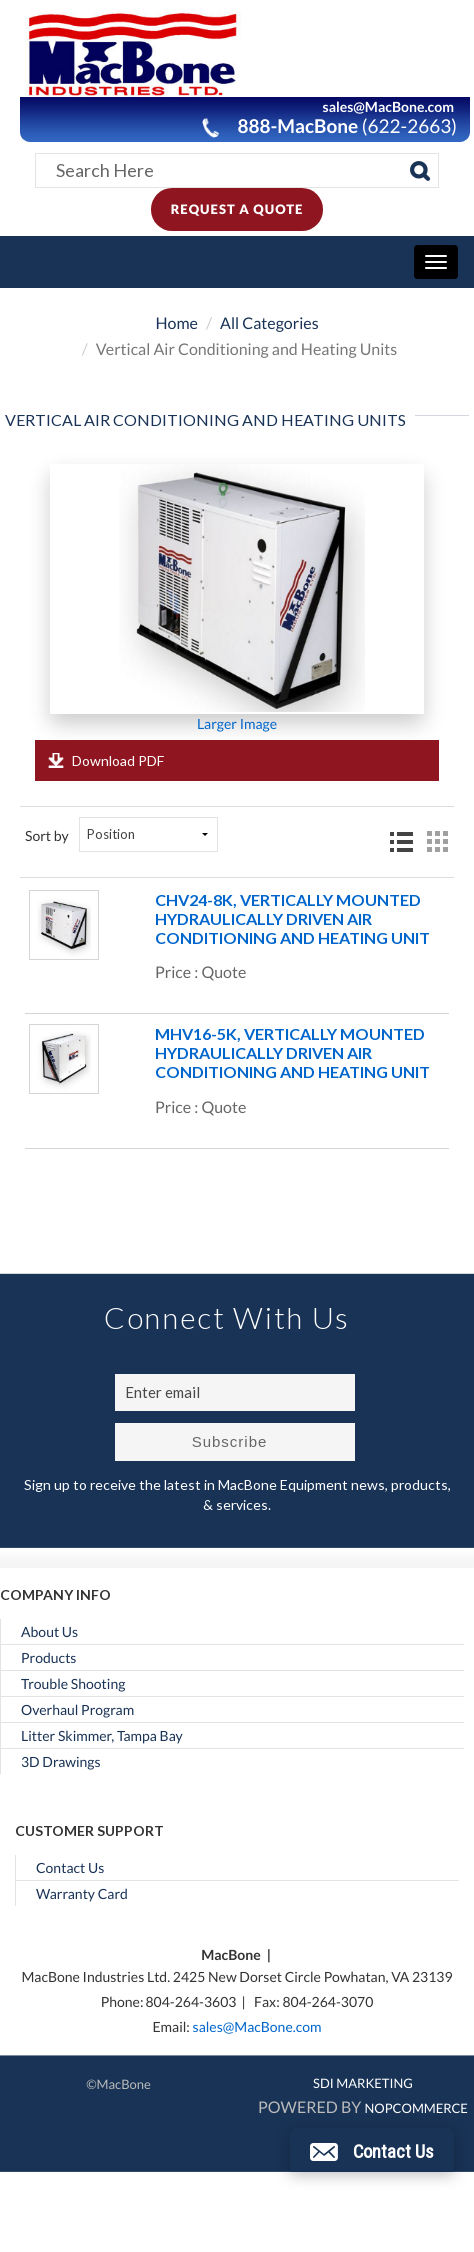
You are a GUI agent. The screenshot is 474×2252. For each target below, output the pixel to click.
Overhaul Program (77, 1710)
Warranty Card (82, 1894)
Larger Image (237, 723)
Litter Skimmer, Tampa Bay (102, 1736)
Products (48, 1658)
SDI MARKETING (363, 2083)
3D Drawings (61, 1762)
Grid (437, 842)
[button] (372, 2150)
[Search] (420, 171)
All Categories (269, 323)
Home (176, 323)
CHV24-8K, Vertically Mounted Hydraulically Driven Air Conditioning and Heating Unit (292, 918)
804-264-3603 (190, 2001)
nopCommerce (415, 2108)
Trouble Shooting (73, 1684)
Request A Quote (237, 209)
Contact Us (70, 1868)
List (401, 843)
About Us (49, 1632)
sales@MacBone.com (257, 2026)
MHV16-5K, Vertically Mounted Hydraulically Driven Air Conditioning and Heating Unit (292, 1052)
